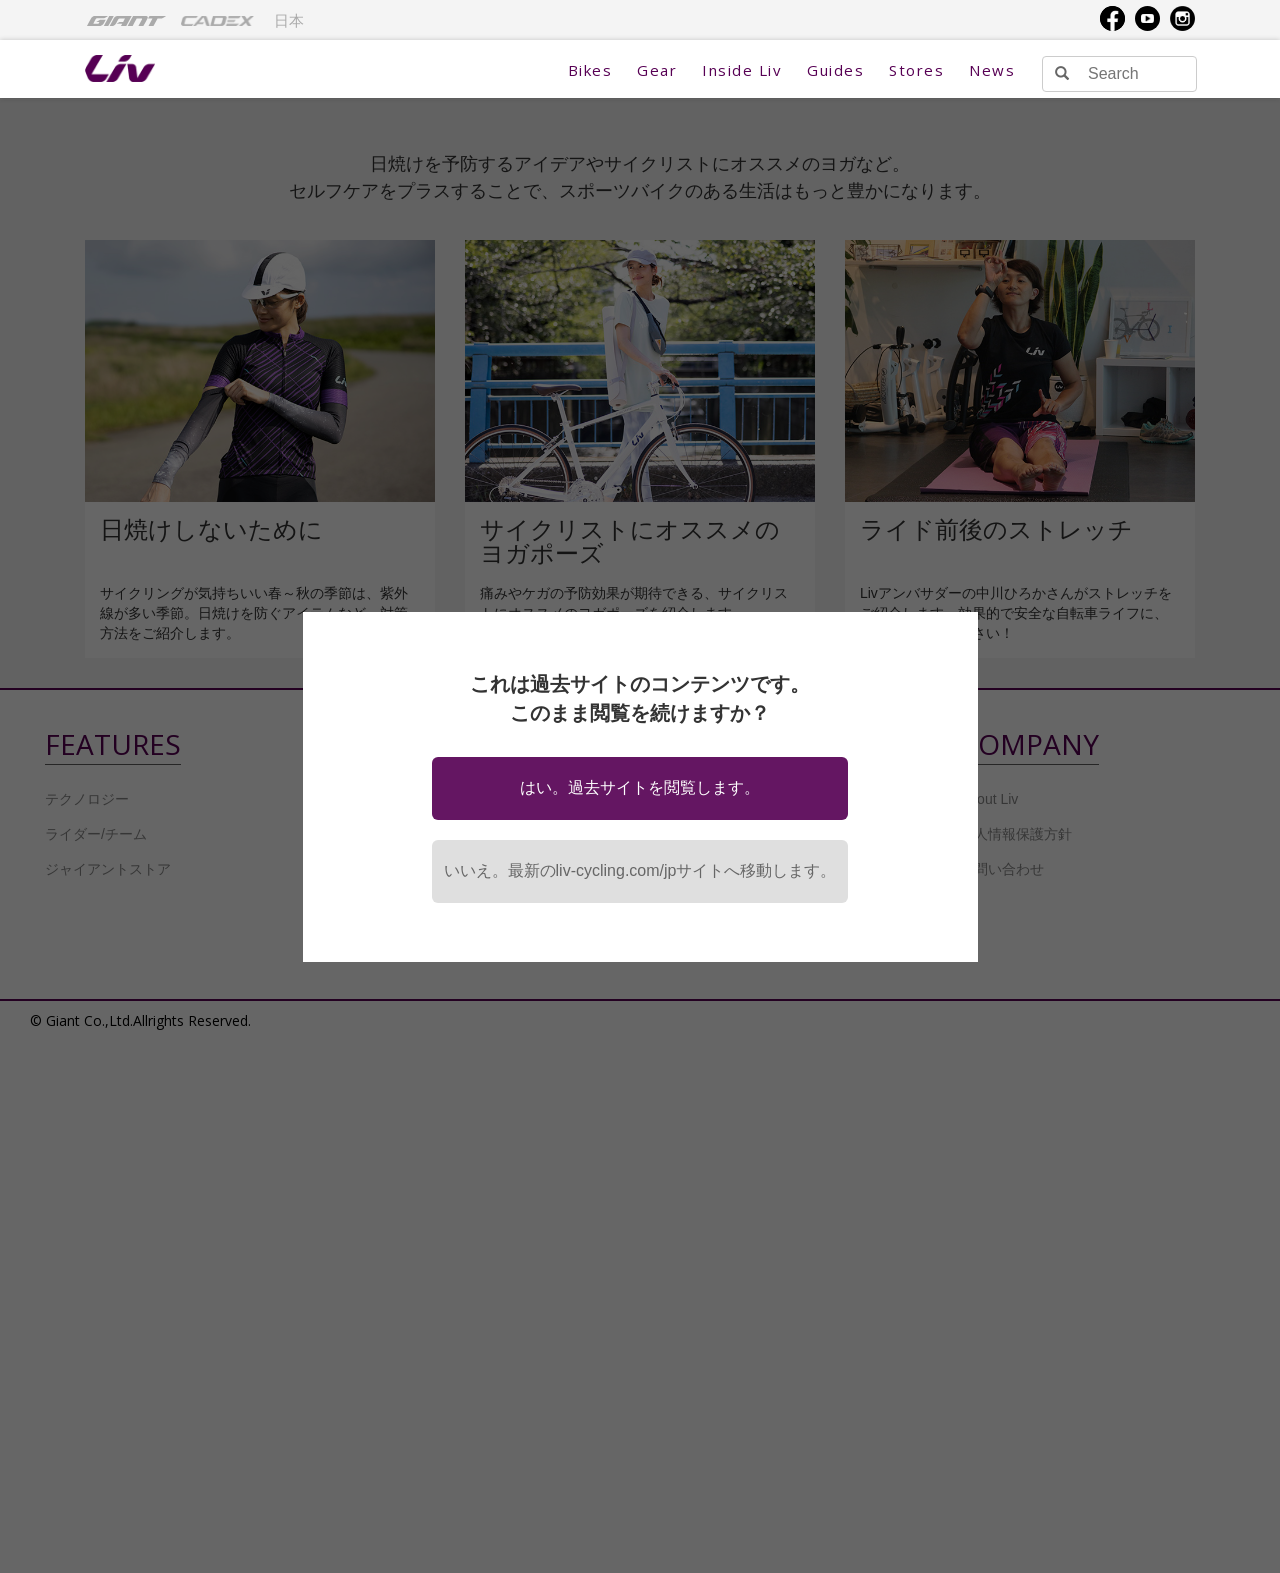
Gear (657, 70)
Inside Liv (742, 70)
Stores (916, 70)
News (992, 70)
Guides (835, 70)
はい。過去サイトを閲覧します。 (640, 787)
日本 (289, 21)
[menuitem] (126, 20)
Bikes (590, 70)
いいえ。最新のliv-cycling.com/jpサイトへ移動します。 (640, 870)
